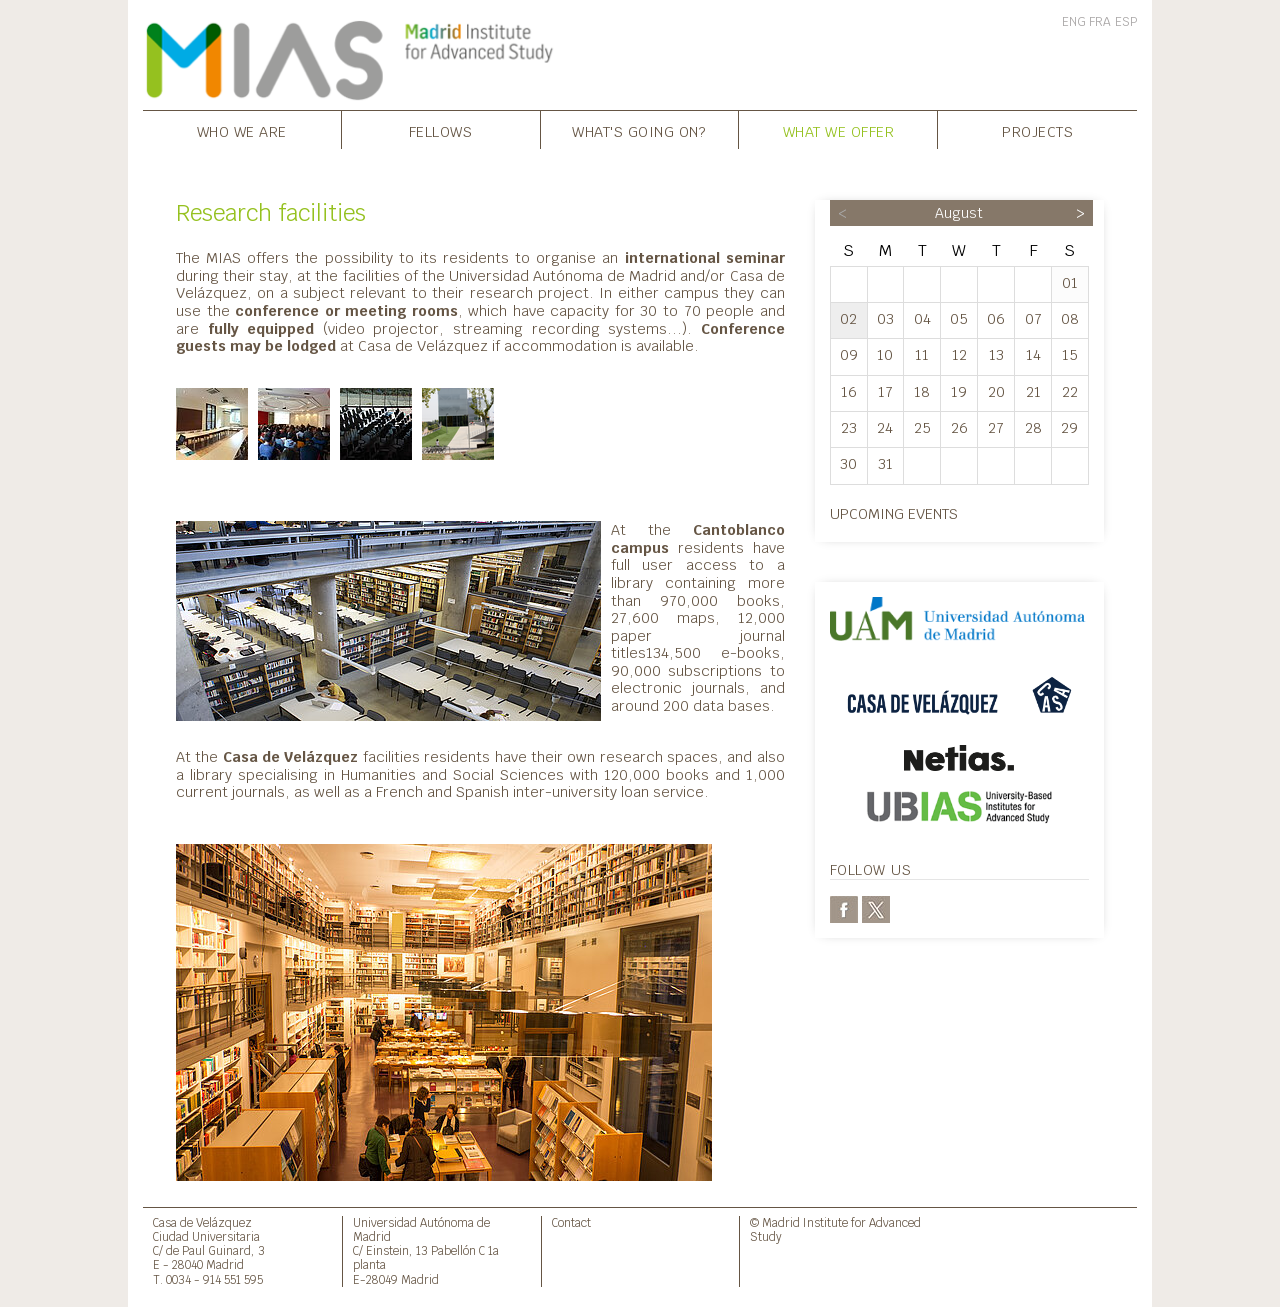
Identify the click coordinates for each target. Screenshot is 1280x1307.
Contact (571, 1222)
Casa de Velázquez (202, 1222)
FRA (1100, 22)
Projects (1037, 131)
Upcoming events (894, 513)
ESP (1126, 22)
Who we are (242, 131)
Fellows (441, 131)
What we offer (839, 131)
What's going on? (639, 131)
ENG (1074, 22)
